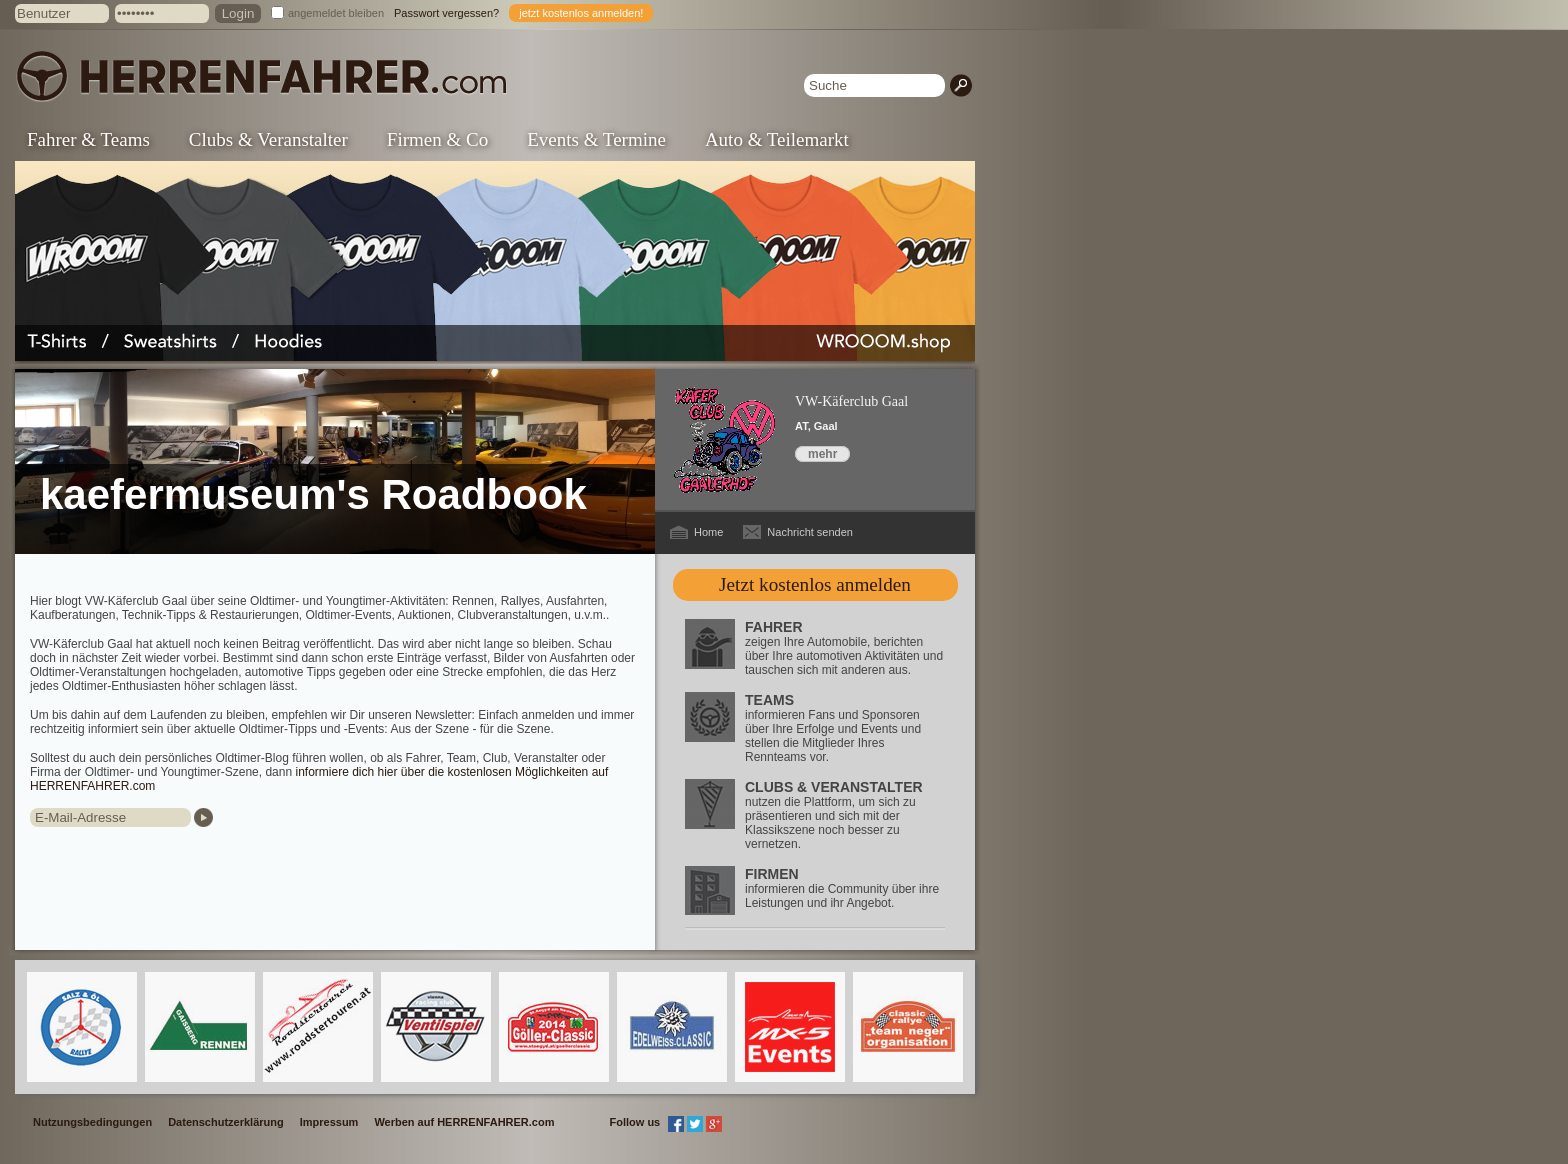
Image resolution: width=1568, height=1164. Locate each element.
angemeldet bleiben (336, 13)
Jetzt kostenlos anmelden (815, 584)
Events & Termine (596, 139)
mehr (822, 454)
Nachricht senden (810, 532)
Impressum (329, 1122)
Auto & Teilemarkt (777, 139)
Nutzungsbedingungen (92, 1122)
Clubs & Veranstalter (268, 139)
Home (708, 532)
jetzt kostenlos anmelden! (581, 13)
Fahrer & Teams (88, 139)
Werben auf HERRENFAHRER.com (464, 1122)
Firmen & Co (437, 139)
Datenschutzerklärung (226, 1122)
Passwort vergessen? (446, 13)
